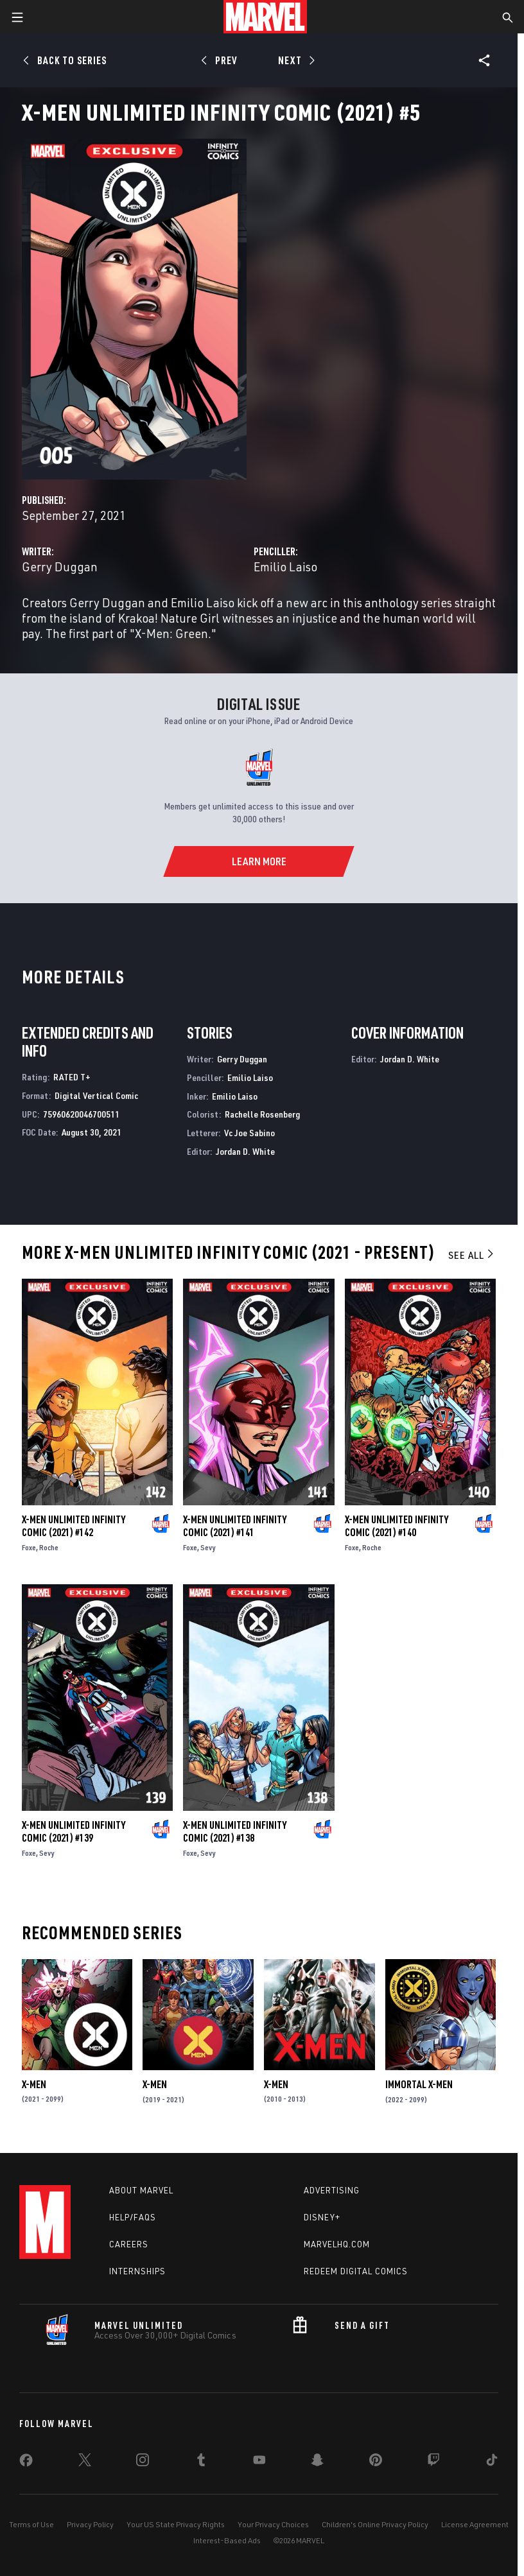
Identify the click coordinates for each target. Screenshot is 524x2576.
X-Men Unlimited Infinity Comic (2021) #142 (73, 1526)
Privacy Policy (90, 2524)
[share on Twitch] (433, 2462)
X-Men (34, 2084)
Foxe (29, 1547)
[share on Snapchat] (317, 2462)
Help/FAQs (132, 2217)
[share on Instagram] (142, 2462)
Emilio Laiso (285, 566)
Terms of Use (31, 2524)
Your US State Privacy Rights (176, 2524)
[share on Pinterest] (375, 2462)
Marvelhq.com (337, 2244)
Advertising (332, 2190)
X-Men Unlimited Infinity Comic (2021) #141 (234, 1526)
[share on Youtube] (259, 2462)
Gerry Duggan (60, 566)
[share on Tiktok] (491, 2462)
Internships (137, 2271)
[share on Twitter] (84, 2462)
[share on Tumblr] (201, 2462)
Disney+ (322, 2217)
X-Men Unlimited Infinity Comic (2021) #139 (73, 1831)
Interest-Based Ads (227, 2540)
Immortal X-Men (419, 2084)
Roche (48, 1547)
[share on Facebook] (26, 2463)
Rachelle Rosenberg (262, 1114)
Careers (128, 2244)
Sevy (207, 1547)
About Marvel (141, 2190)
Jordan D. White (245, 1151)
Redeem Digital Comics (356, 2271)
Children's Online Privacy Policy (375, 2524)
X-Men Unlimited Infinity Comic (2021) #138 (234, 1831)
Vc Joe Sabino (249, 1132)
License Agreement (475, 2524)
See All (472, 1255)
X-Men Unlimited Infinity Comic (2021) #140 (396, 1526)
